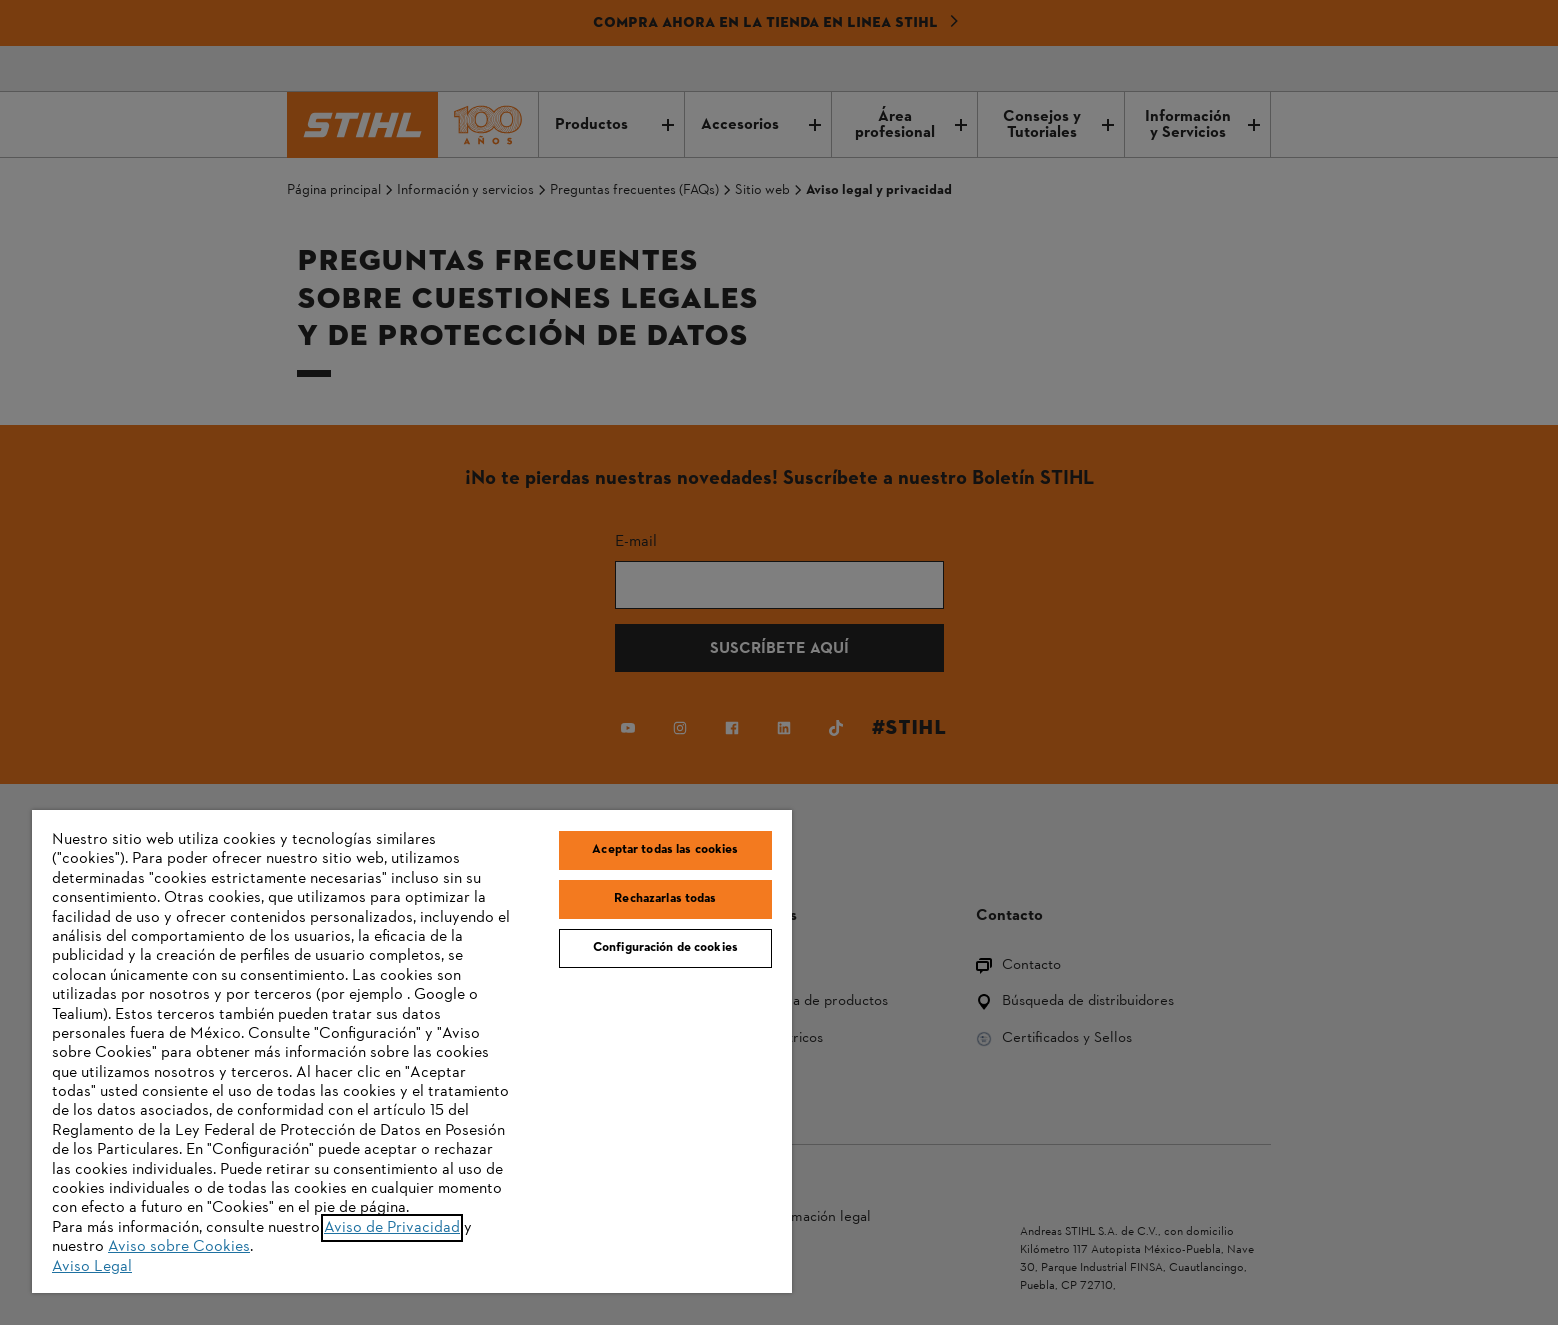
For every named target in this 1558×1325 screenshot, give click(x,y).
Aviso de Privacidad (392, 1228)
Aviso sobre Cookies (179, 1247)
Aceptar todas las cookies (665, 850)
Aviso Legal (92, 1267)
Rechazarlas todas (665, 899)
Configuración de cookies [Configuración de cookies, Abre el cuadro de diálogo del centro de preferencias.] (665, 948)
